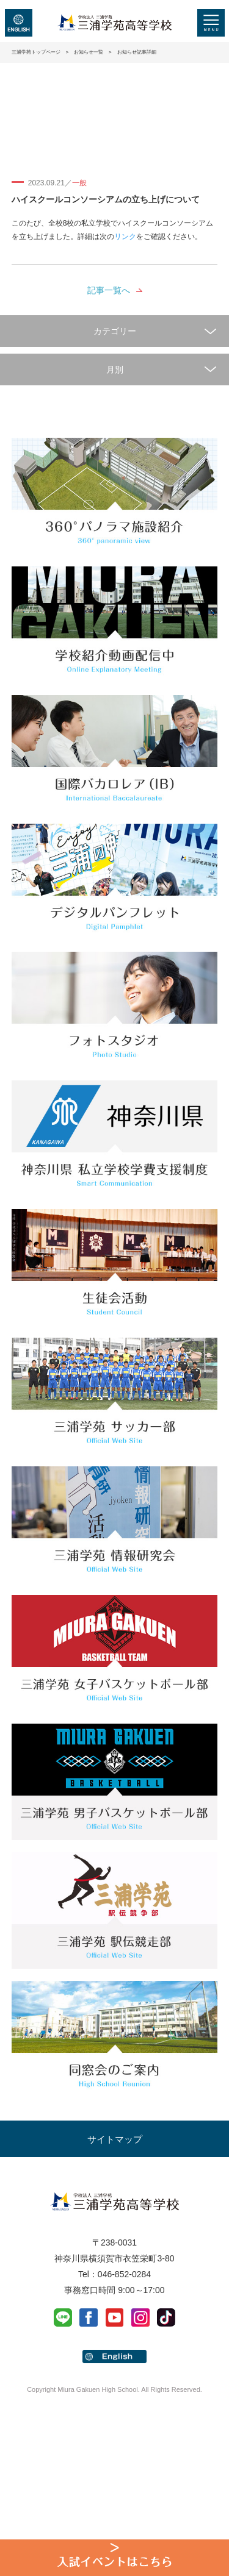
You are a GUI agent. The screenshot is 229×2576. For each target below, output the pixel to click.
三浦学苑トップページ (36, 52)
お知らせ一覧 (88, 52)
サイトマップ (114, 2139)
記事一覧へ (108, 290)
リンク (125, 236)
